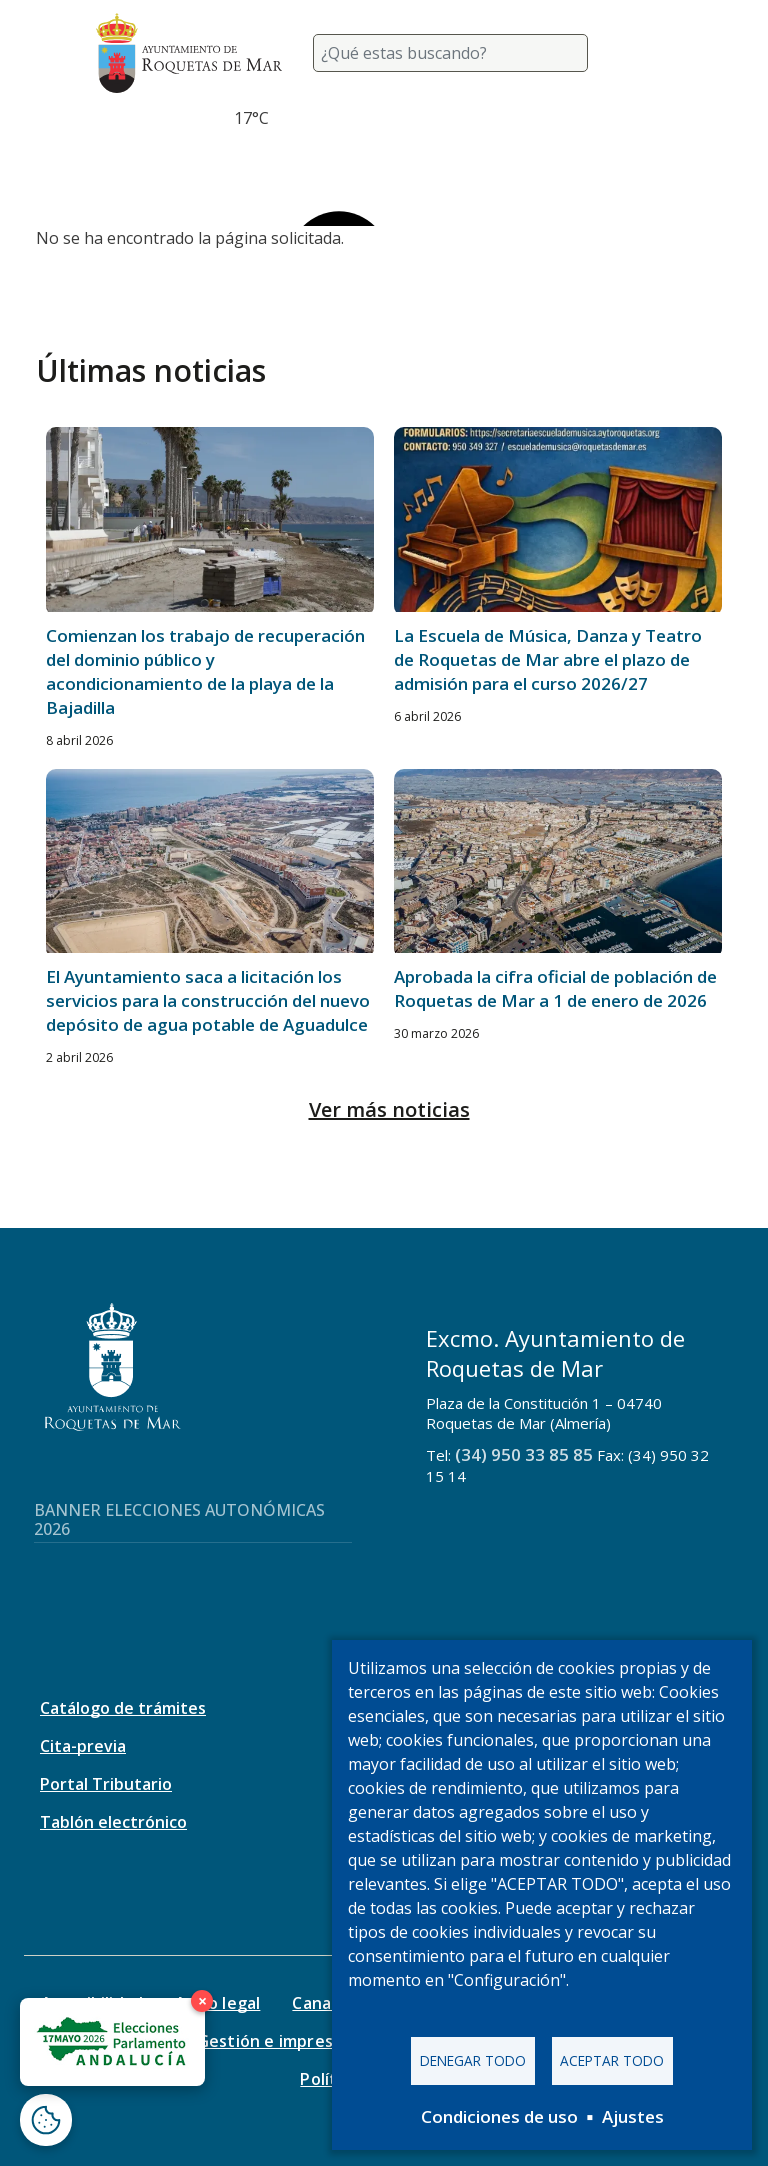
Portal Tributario (106, 1784)
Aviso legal (217, 2003)
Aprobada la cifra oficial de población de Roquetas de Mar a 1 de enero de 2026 (555, 988)
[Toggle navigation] (648, 53)
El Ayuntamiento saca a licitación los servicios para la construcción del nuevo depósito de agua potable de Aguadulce (208, 1000)
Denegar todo (473, 2060)
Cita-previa (83, 1746)
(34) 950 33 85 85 (524, 1454)
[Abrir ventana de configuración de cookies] (46, 2120)
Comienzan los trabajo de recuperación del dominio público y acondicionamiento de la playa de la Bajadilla (205, 671)
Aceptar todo (612, 2060)
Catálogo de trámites (123, 1708)
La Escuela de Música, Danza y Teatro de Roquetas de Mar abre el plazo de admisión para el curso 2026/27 (548, 659)
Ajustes (633, 2116)
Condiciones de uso (499, 2116)
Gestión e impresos (274, 2041)
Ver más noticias (389, 1109)
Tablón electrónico (113, 1822)
